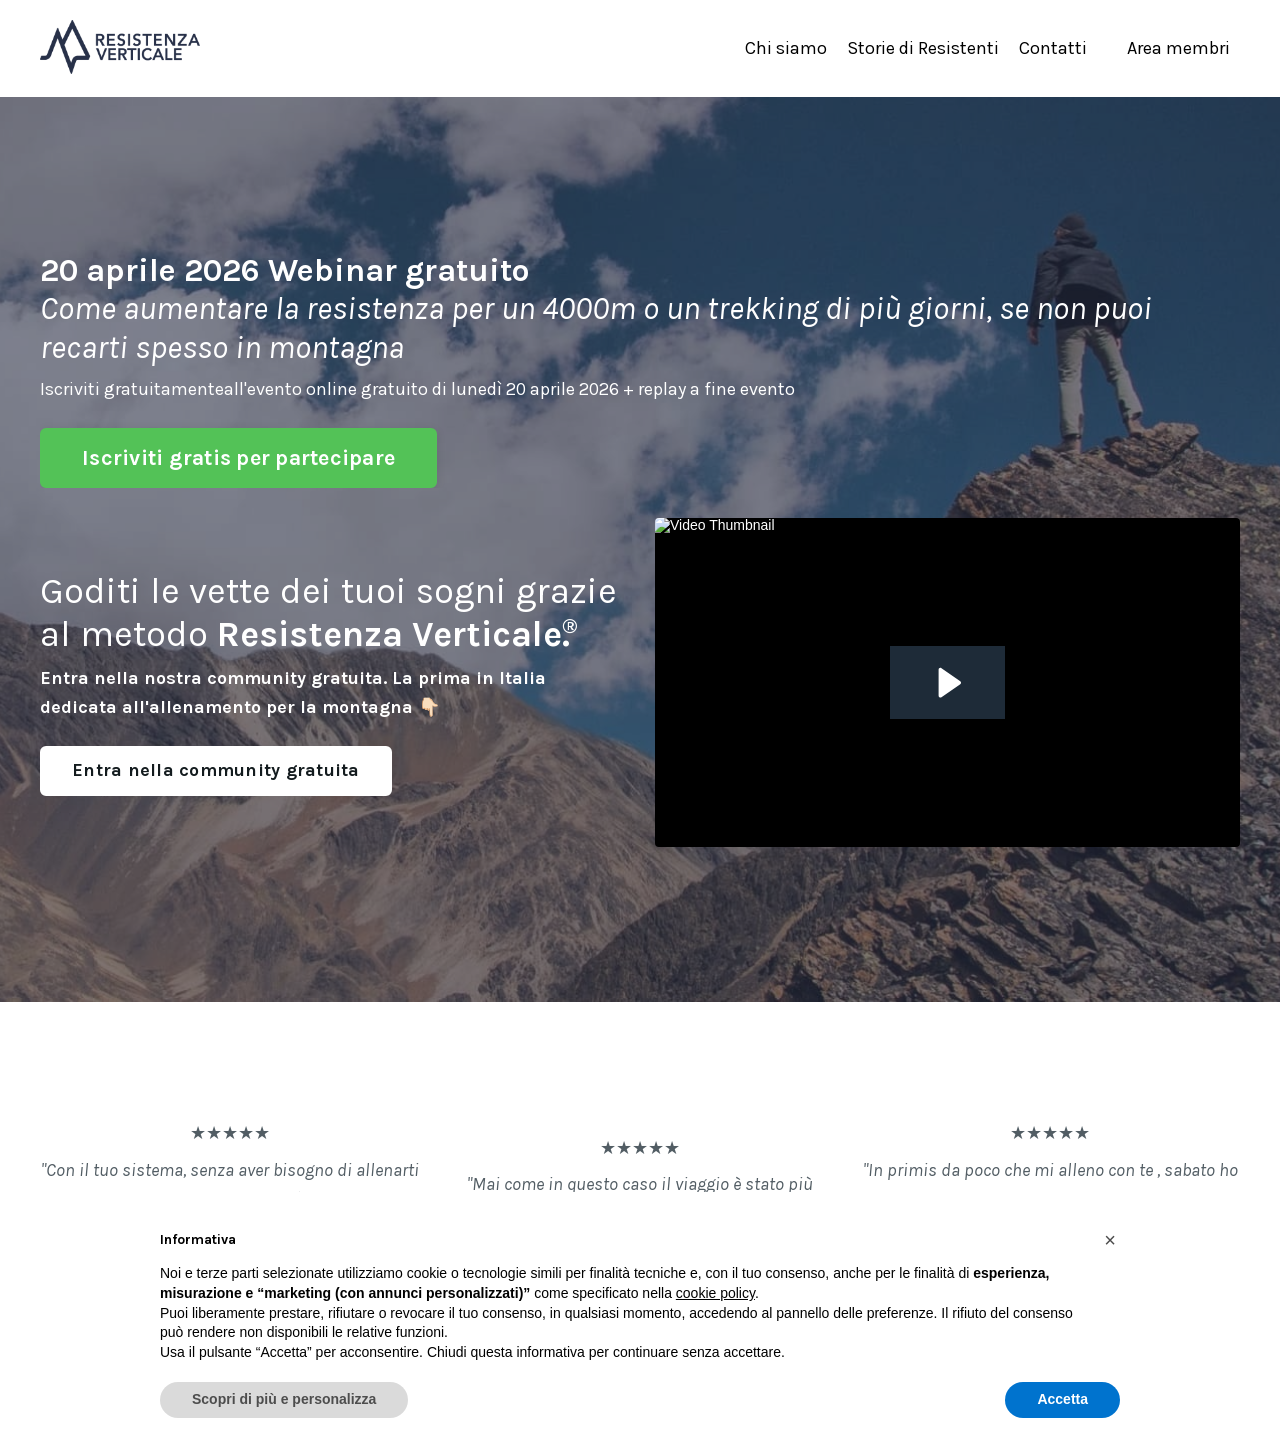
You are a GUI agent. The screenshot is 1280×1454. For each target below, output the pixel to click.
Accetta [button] (1062, 1399)
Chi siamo (786, 48)
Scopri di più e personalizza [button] (284, 1399)
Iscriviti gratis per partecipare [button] (238, 457)
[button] (1110, 1240)
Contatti (1053, 48)
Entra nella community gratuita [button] (216, 770)
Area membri (1178, 48)
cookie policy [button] (715, 1293)
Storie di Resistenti (923, 48)
